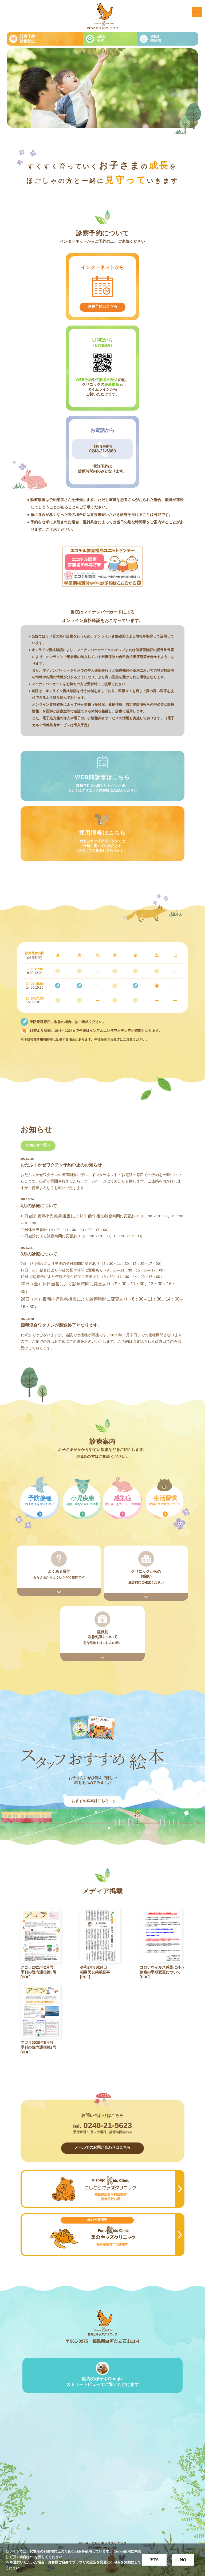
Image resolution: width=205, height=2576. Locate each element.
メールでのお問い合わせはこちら (102, 2147)
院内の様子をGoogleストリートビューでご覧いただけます (102, 2382)
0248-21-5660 (102, 451)
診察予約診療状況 (27, 38)
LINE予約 (101, 38)
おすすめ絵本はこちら (90, 1801)
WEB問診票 (155, 38)
